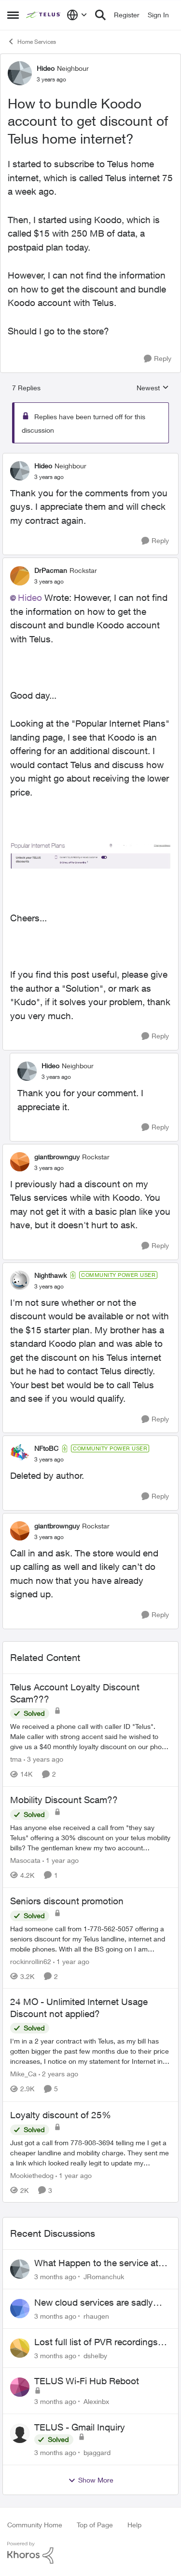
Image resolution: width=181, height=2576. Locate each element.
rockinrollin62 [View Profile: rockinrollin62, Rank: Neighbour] (30, 1961)
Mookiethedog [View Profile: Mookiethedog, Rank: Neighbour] (32, 2175)
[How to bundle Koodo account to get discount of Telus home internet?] (49, 477)
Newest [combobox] (153, 388)
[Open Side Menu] (13, 15)
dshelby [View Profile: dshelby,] (95, 2355)
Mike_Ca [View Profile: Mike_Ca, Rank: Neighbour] (23, 2074)
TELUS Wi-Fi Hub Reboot (86, 2381)
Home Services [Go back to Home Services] (31, 41)
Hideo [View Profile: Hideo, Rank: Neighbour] (46, 68)
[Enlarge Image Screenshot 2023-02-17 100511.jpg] (90, 855)
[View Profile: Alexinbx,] (19, 2387)
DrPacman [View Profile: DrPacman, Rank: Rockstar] (50, 570)
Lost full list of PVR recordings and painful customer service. (96, 2342)
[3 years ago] (43, 1759)
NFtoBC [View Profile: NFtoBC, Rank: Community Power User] (46, 1448)
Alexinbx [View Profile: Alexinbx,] (96, 2401)
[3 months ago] (55, 2276)
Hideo (30, 597)
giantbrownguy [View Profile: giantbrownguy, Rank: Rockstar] (57, 1157)
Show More (90, 2480)
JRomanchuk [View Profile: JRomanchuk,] (104, 2276)
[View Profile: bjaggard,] (19, 2433)
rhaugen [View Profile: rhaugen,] (96, 2316)
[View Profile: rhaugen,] (19, 2308)
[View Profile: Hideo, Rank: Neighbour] (20, 73)
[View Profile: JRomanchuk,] (19, 2269)
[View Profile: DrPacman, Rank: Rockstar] (19, 575)
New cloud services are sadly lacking (93, 2303)
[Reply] (157, 358)
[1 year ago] (60, 1860)
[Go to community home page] (44, 15)
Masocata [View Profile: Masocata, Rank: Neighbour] (25, 1860)
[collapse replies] (90, 458)
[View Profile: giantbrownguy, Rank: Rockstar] (19, 1161)
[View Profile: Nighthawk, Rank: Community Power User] (19, 1280)
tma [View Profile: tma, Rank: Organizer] (16, 1759)
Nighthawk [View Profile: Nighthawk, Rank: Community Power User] (50, 1275)
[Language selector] (77, 15)
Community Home (34, 2525)
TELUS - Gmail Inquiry (79, 2427)
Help (134, 2525)
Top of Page (95, 2525)
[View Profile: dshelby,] (19, 2348)
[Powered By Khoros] (90, 2553)
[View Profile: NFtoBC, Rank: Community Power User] (19, 1453)
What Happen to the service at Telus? (96, 2263)
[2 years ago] (58, 2074)
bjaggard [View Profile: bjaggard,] (97, 2452)
